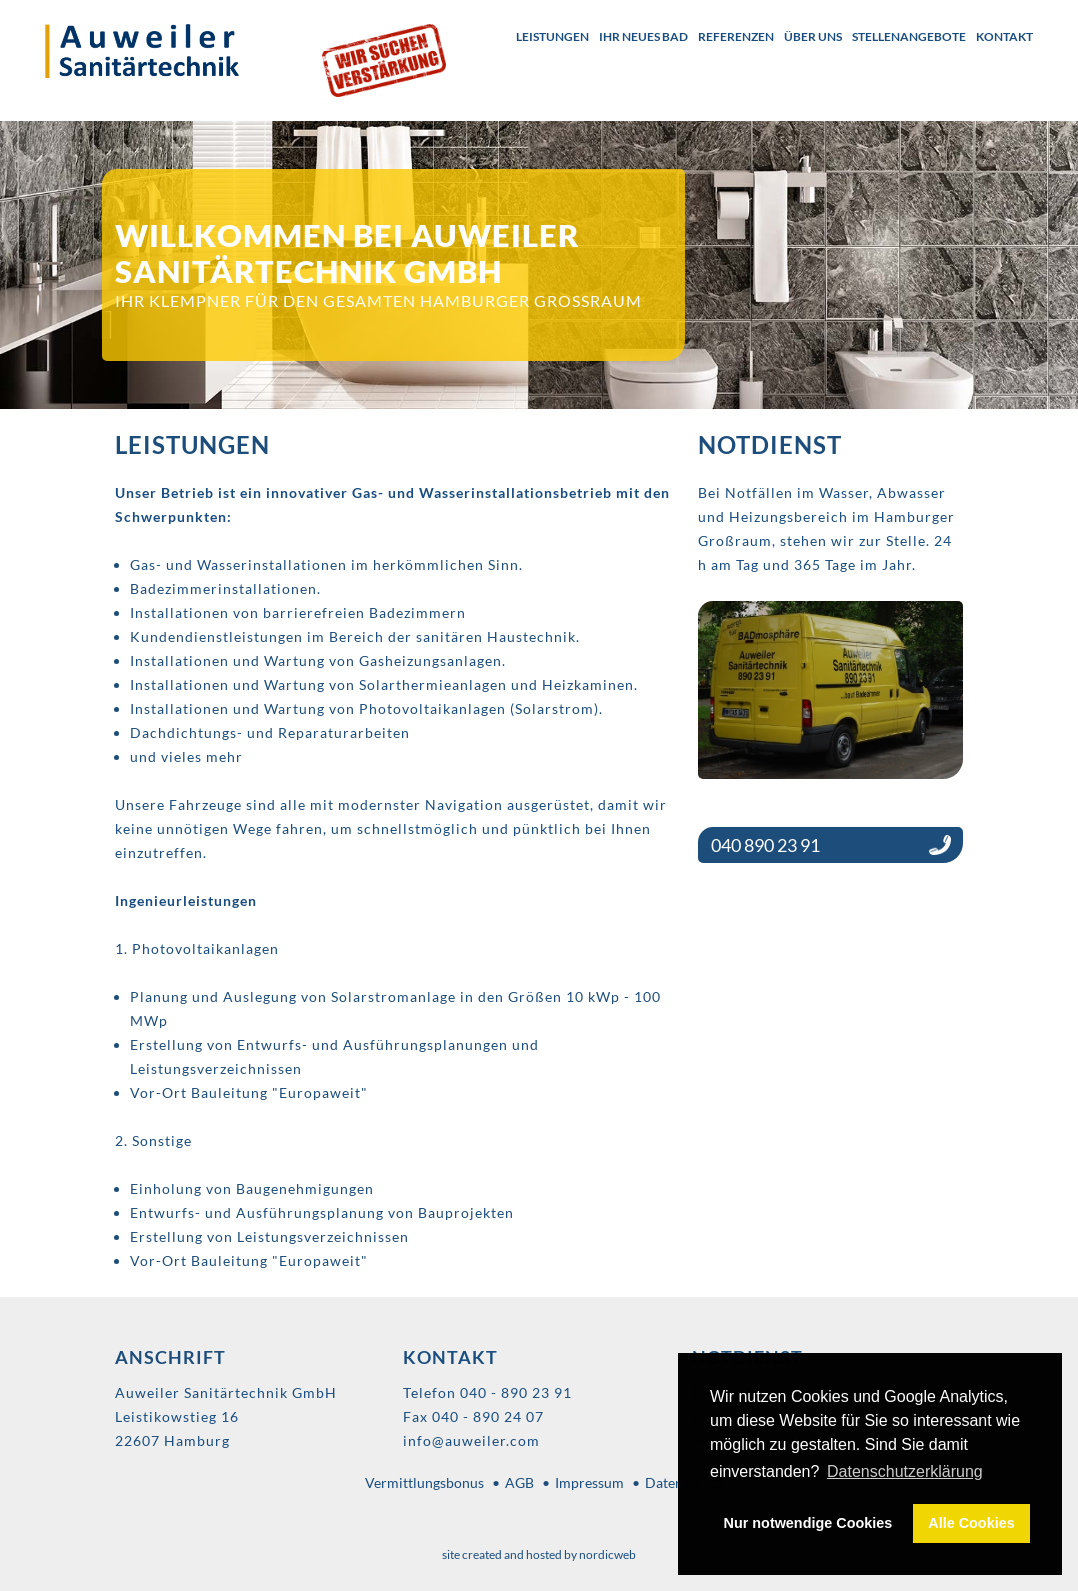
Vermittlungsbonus (424, 1482)
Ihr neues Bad (643, 36)
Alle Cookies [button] (971, 1523)
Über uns (813, 36)
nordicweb (607, 1554)
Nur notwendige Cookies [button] (808, 1523)
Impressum (589, 1482)
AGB (519, 1482)
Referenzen (736, 36)
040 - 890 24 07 (488, 1416)
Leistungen (552, 36)
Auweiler (161, 51)
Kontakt (1004, 36)
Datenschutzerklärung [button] (905, 1471)
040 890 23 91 (765, 845)
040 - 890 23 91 (516, 1392)
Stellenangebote (909, 36)
